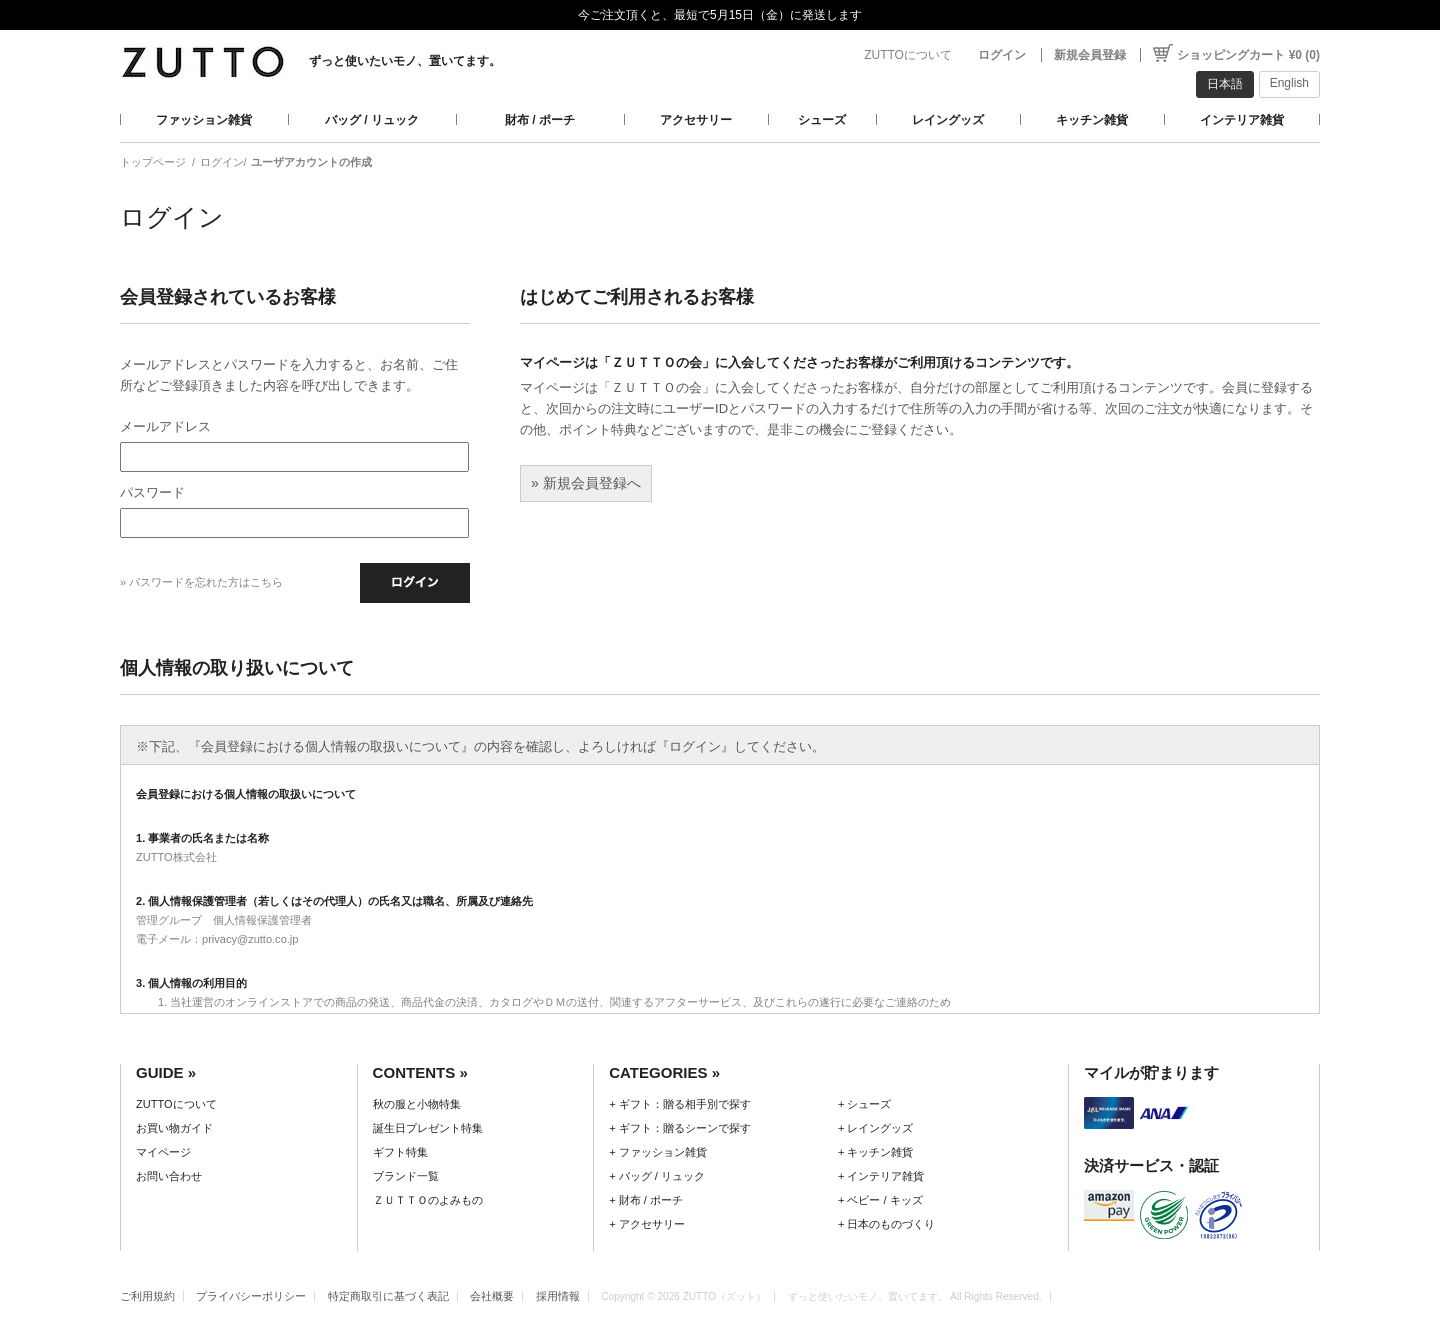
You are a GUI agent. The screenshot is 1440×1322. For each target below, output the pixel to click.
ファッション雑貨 (204, 120)
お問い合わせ (169, 1176)
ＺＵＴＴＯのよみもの (428, 1200)
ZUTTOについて (908, 55)
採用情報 (558, 1296)
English (1289, 83)
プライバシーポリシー (251, 1296)
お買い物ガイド (174, 1128)
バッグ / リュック (372, 120)
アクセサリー (696, 120)
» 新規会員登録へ (586, 483)
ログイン (1002, 55)
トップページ (153, 162)
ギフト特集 (400, 1152)
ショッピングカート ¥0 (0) (1248, 55)
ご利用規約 (147, 1296)
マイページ (163, 1152)
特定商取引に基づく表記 (388, 1296)
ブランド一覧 (406, 1176)
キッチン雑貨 (1092, 120)
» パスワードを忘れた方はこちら (201, 582)
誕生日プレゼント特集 (428, 1128)
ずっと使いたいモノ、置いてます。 (405, 61)
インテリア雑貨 (1242, 120)
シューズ (822, 120)
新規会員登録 (1090, 55)
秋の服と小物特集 (417, 1104)
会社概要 (492, 1296)
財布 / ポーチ (540, 120)
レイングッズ (948, 120)
